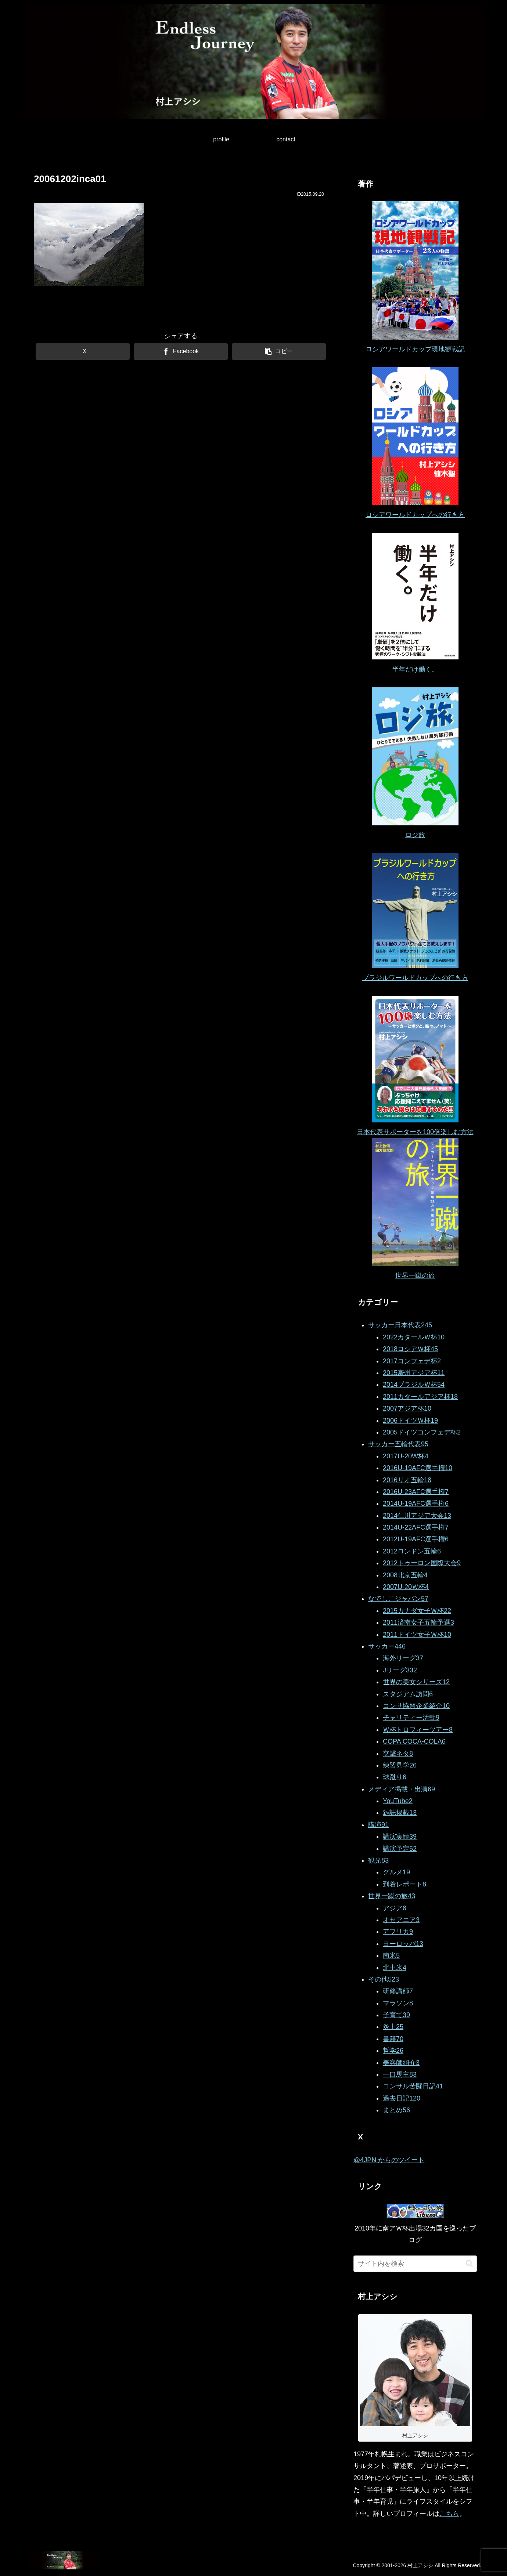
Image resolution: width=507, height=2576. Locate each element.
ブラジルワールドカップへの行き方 (415, 977)
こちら (449, 2513)
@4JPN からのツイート (388, 2160)
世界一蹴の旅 (415, 1275)
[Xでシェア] (83, 351)
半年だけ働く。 (415, 669)
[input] (415, 2263)
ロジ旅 (415, 835)
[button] (279, 351)
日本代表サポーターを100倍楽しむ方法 (415, 1132)
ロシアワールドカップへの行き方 (415, 514)
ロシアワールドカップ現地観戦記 (415, 349)
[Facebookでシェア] (181, 351)
